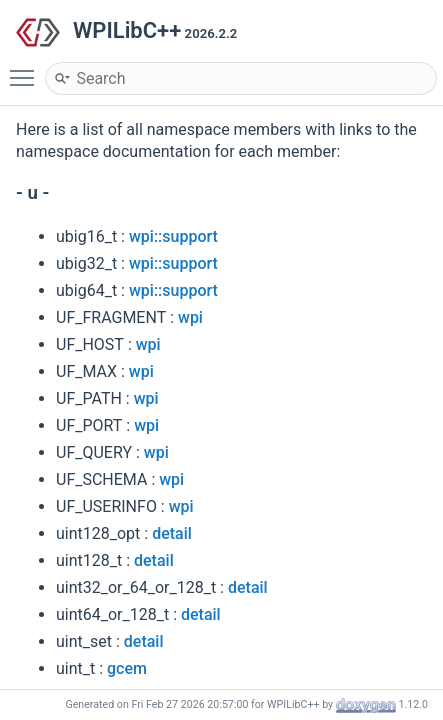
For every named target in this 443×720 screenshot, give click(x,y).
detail (172, 533)
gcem (127, 668)
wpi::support (173, 236)
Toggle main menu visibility (27, 69)
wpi (190, 317)
